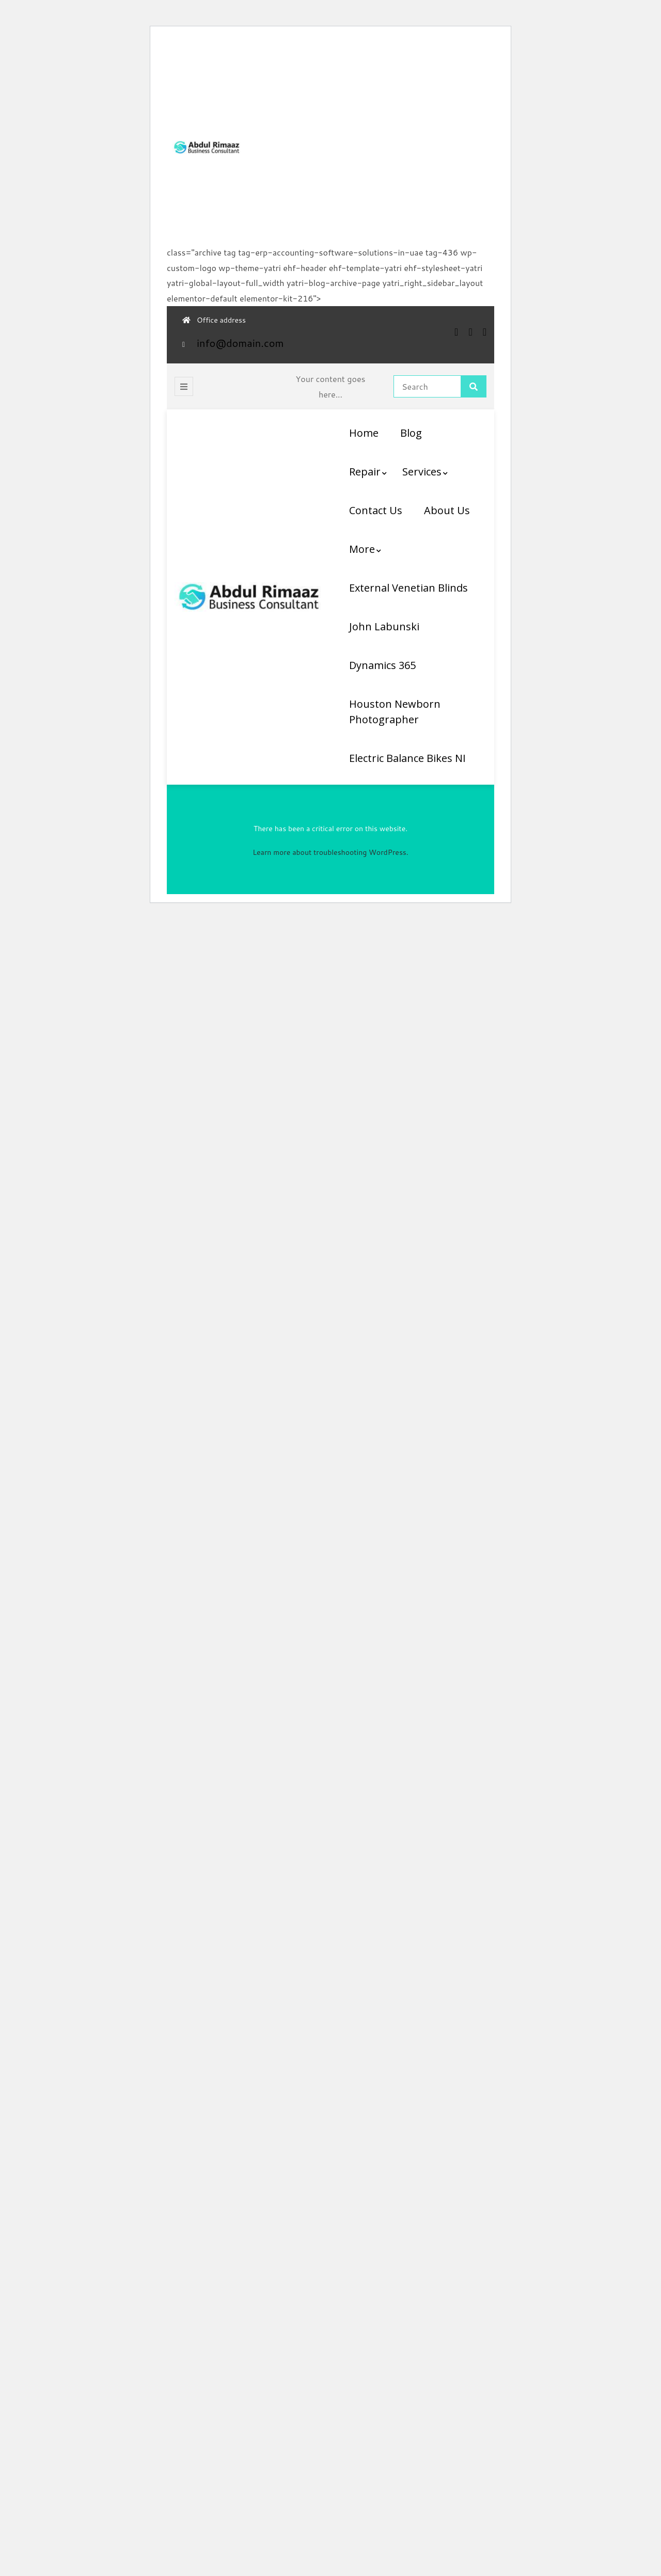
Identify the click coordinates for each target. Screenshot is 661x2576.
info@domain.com (240, 343)
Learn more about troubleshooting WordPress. (330, 852)
